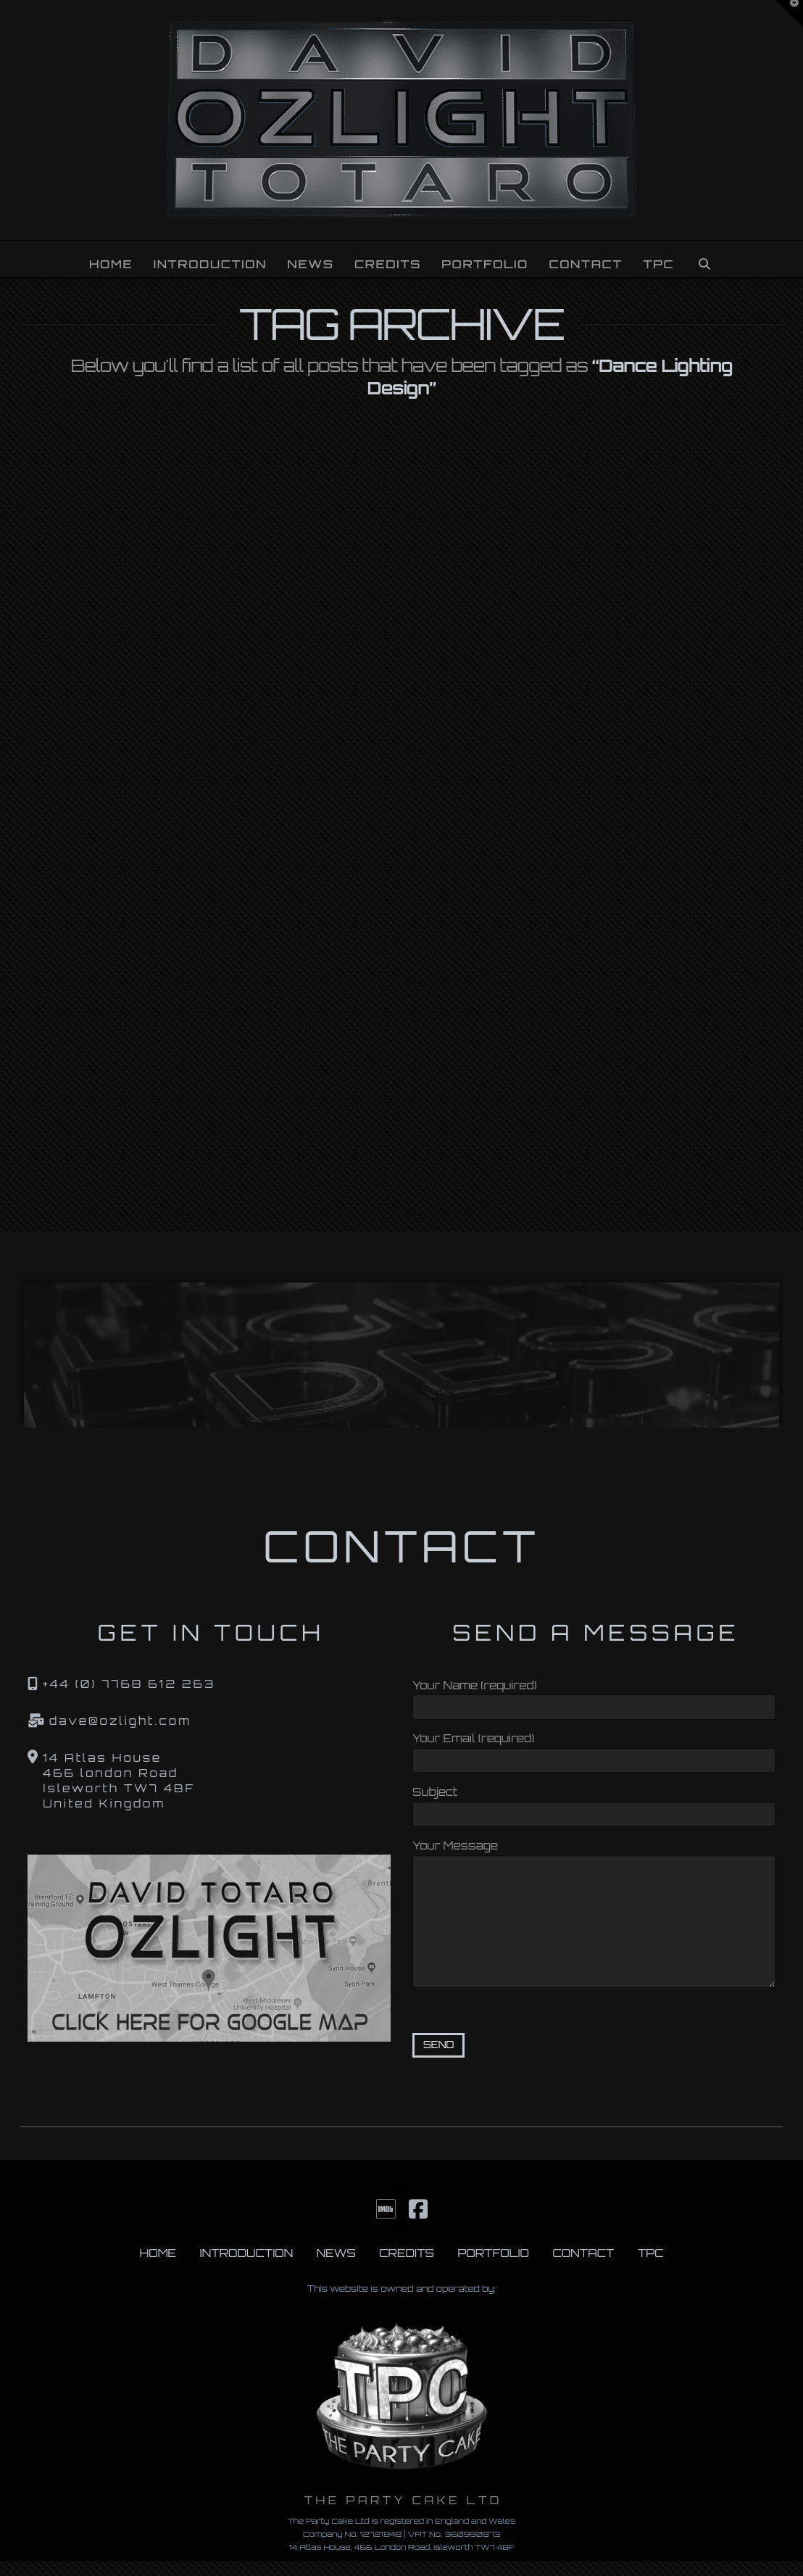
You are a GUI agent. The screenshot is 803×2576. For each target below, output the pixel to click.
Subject (593, 1804)
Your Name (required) (593, 1697)
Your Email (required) (593, 1750)
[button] (789, 14)
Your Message (593, 1855)
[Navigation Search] (704, 259)
